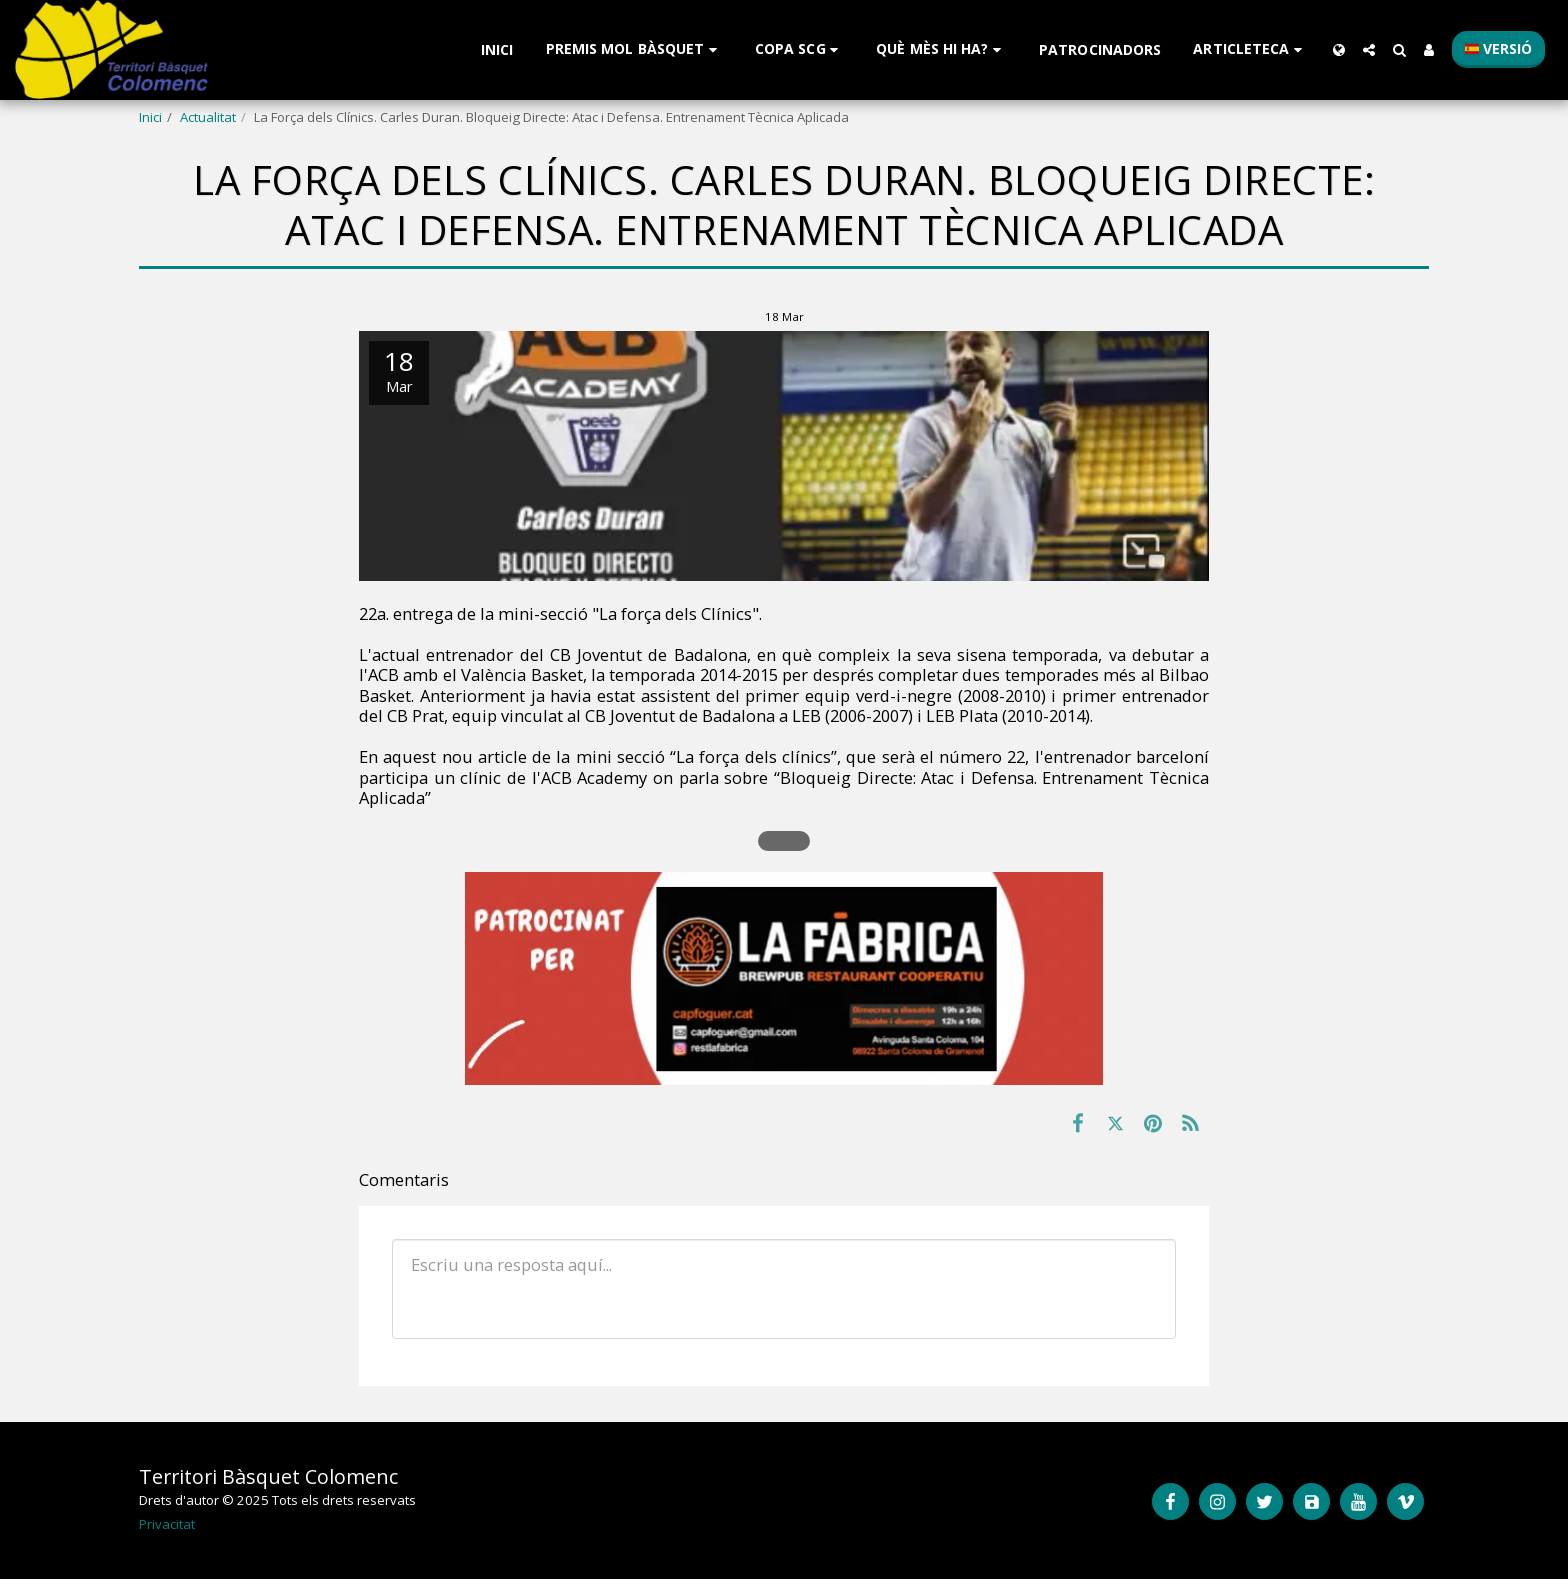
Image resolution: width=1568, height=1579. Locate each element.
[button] (634, 49)
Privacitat (167, 1524)
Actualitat (208, 117)
